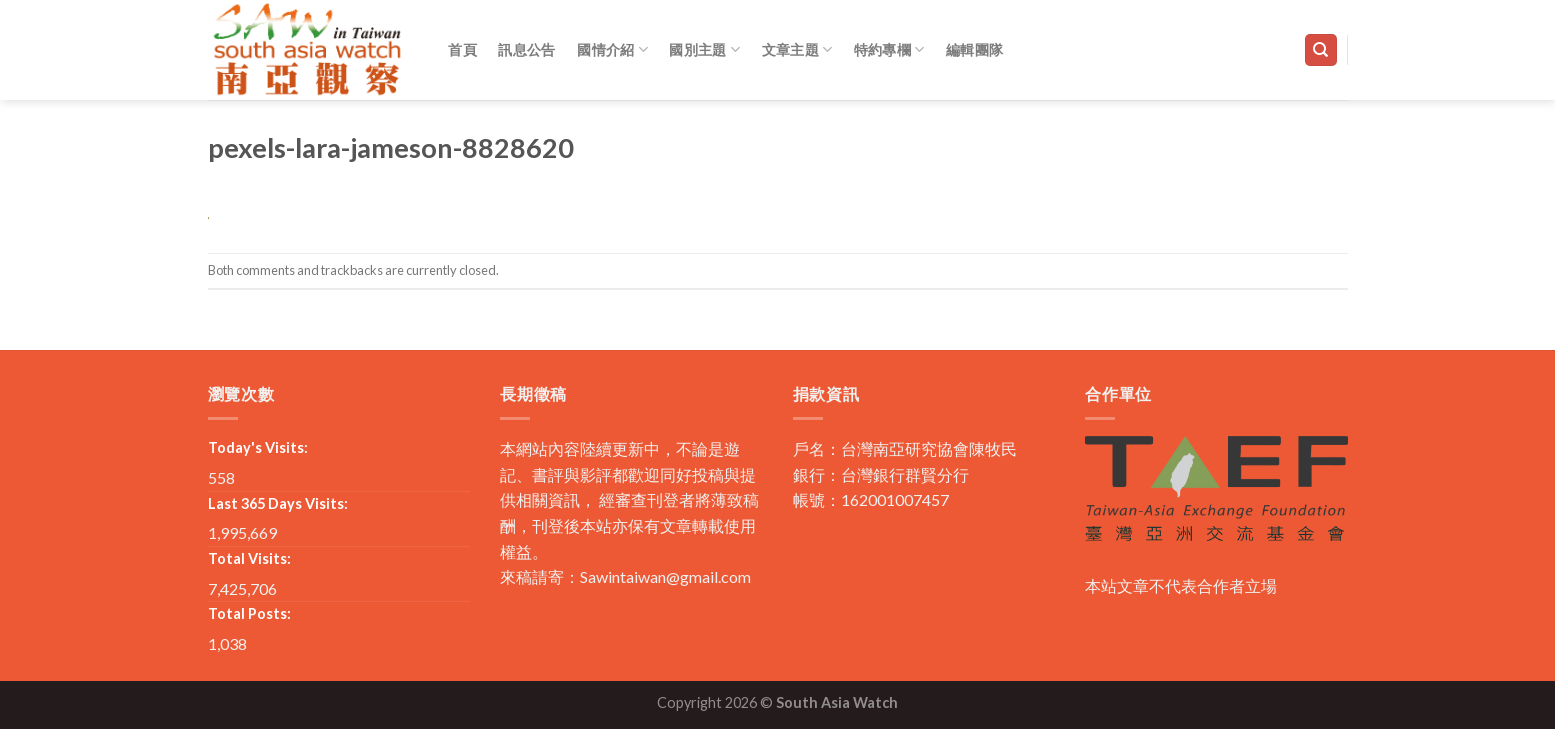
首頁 (462, 49)
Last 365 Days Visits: (278, 503)
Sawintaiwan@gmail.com (665, 576)
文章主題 (797, 49)
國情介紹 (612, 49)
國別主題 (704, 49)
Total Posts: (249, 613)
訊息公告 (526, 49)
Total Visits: (249, 558)
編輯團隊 (974, 49)
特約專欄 (889, 49)
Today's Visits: (258, 447)
